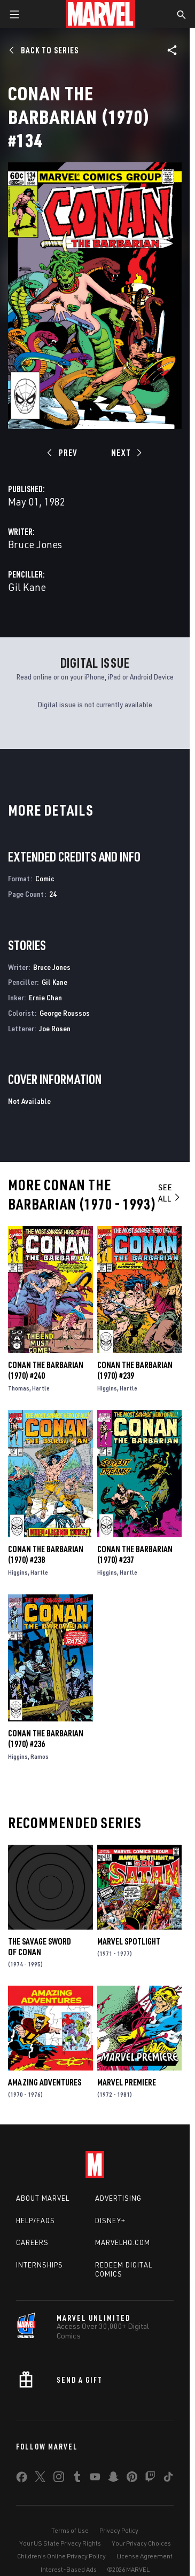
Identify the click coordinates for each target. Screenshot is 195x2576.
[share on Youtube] (95, 2479)
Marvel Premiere (126, 2082)
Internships (39, 2265)
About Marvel (42, 2198)
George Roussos (65, 1012)
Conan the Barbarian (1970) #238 (45, 1554)
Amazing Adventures (44, 2082)
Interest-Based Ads (69, 2569)
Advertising (118, 2198)
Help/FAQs (35, 2220)
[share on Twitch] (150, 2479)
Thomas (18, 1388)
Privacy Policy (118, 2530)
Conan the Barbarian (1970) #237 (135, 1554)
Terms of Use (70, 2530)
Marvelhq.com (122, 2242)
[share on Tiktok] (168, 2479)
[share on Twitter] (40, 2479)
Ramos (39, 1756)
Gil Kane (27, 587)
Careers (32, 2242)
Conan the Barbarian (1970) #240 (45, 1370)
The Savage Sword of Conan (39, 1946)
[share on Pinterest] (132, 2479)
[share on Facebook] (21, 2479)
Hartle (41, 1388)
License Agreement (144, 2556)
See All (169, 1193)
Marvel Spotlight (128, 1941)
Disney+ (110, 2220)
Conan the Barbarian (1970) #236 (45, 1738)
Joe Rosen (55, 1028)
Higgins (107, 1388)
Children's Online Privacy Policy (61, 2556)
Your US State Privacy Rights (60, 2543)
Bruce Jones (35, 544)
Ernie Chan (45, 997)
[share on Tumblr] (77, 2479)
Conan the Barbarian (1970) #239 (135, 1370)
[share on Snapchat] (113, 2479)
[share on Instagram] (58, 2479)
